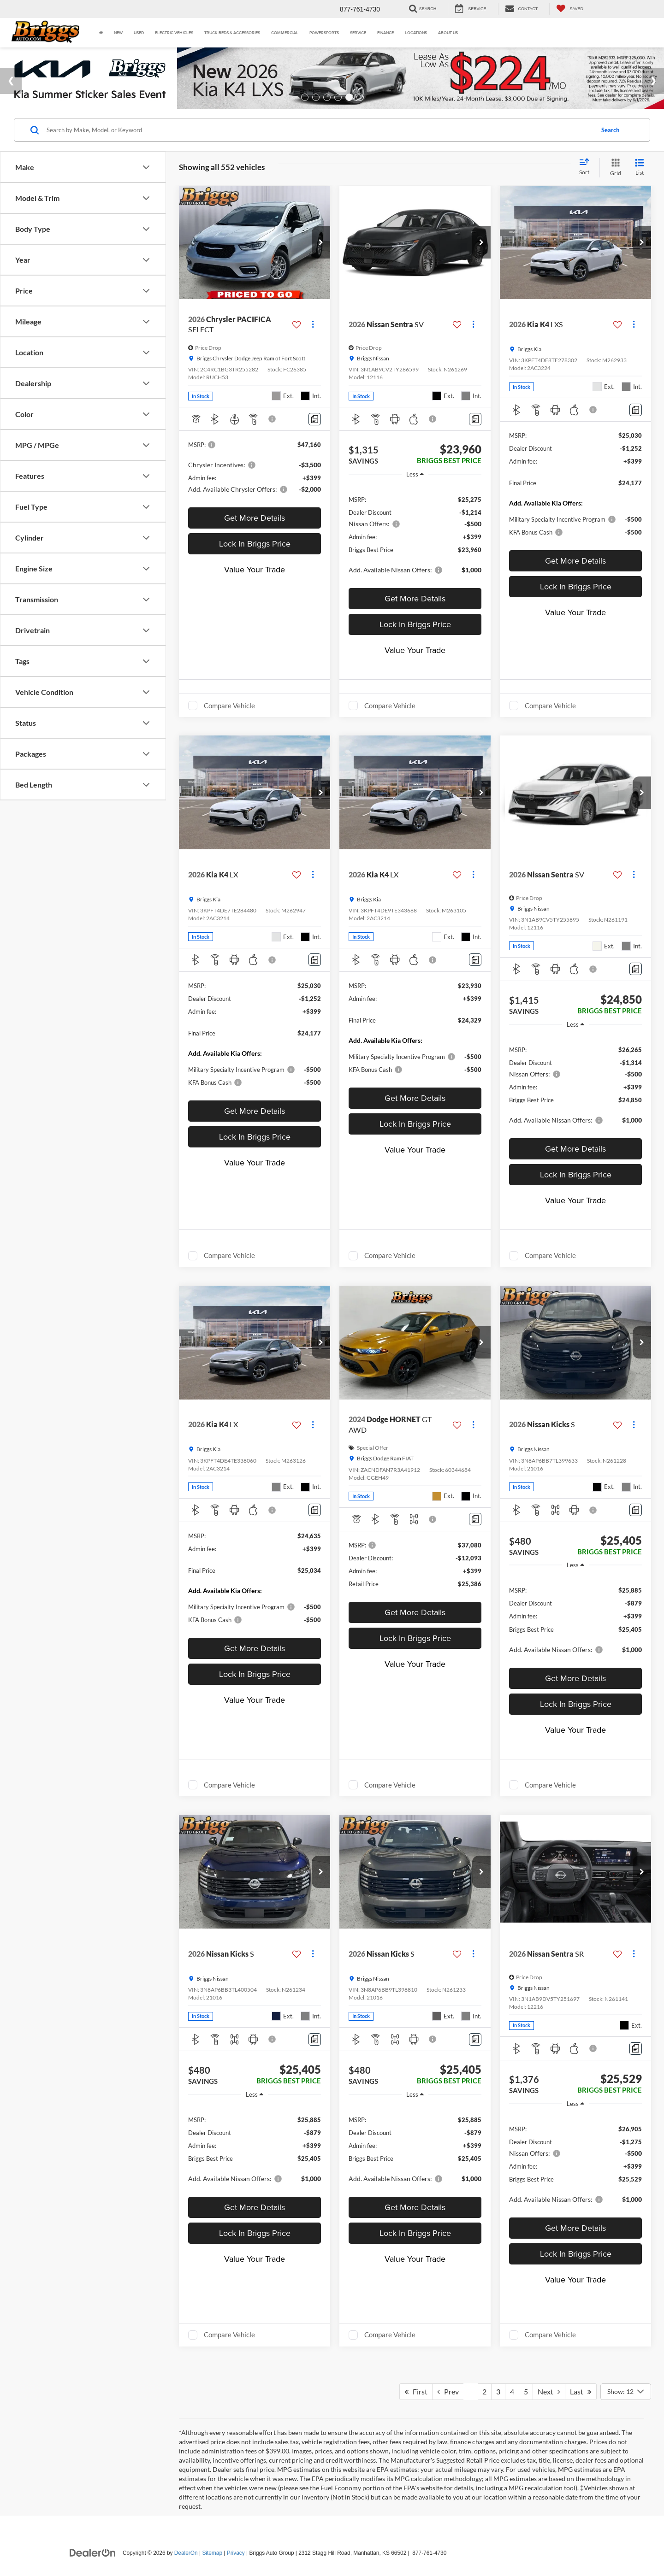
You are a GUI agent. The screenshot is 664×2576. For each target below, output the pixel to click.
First (415, 2391)
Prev (448, 2391)
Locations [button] (416, 32)
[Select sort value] (587, 167)
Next (549, 2391)
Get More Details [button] (254, 517)
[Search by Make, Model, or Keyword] (319, 130)
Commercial (284, 32)
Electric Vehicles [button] (174, 32)
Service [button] (358, 32)
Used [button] (139, 32)
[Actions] (313, 325)
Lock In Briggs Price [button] (254, 543)
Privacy (236, 2553)
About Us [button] (448, 32)
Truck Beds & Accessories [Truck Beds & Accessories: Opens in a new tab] (232, 32)
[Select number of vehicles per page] (625, 2391)
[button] (321, 242)
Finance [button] (385, 32)
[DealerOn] (92, 2552)
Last (581, 2391)
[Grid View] (613, 167)
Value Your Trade (254, 569)
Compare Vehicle (229, 705)
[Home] (101, 32)
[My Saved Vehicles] (569, 9)
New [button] (118, 32)
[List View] (639, 167)
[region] (415, 534)
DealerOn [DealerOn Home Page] (186, 2553)
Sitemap (212, 2553)
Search (610, 130)
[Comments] (314, 419)
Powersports (324, 32)
